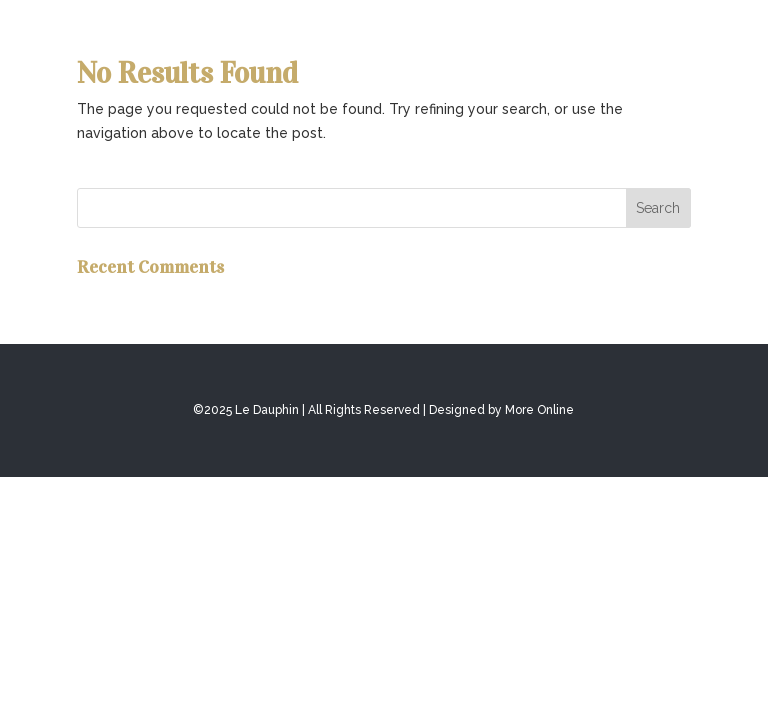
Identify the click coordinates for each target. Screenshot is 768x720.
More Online (539, 410)
